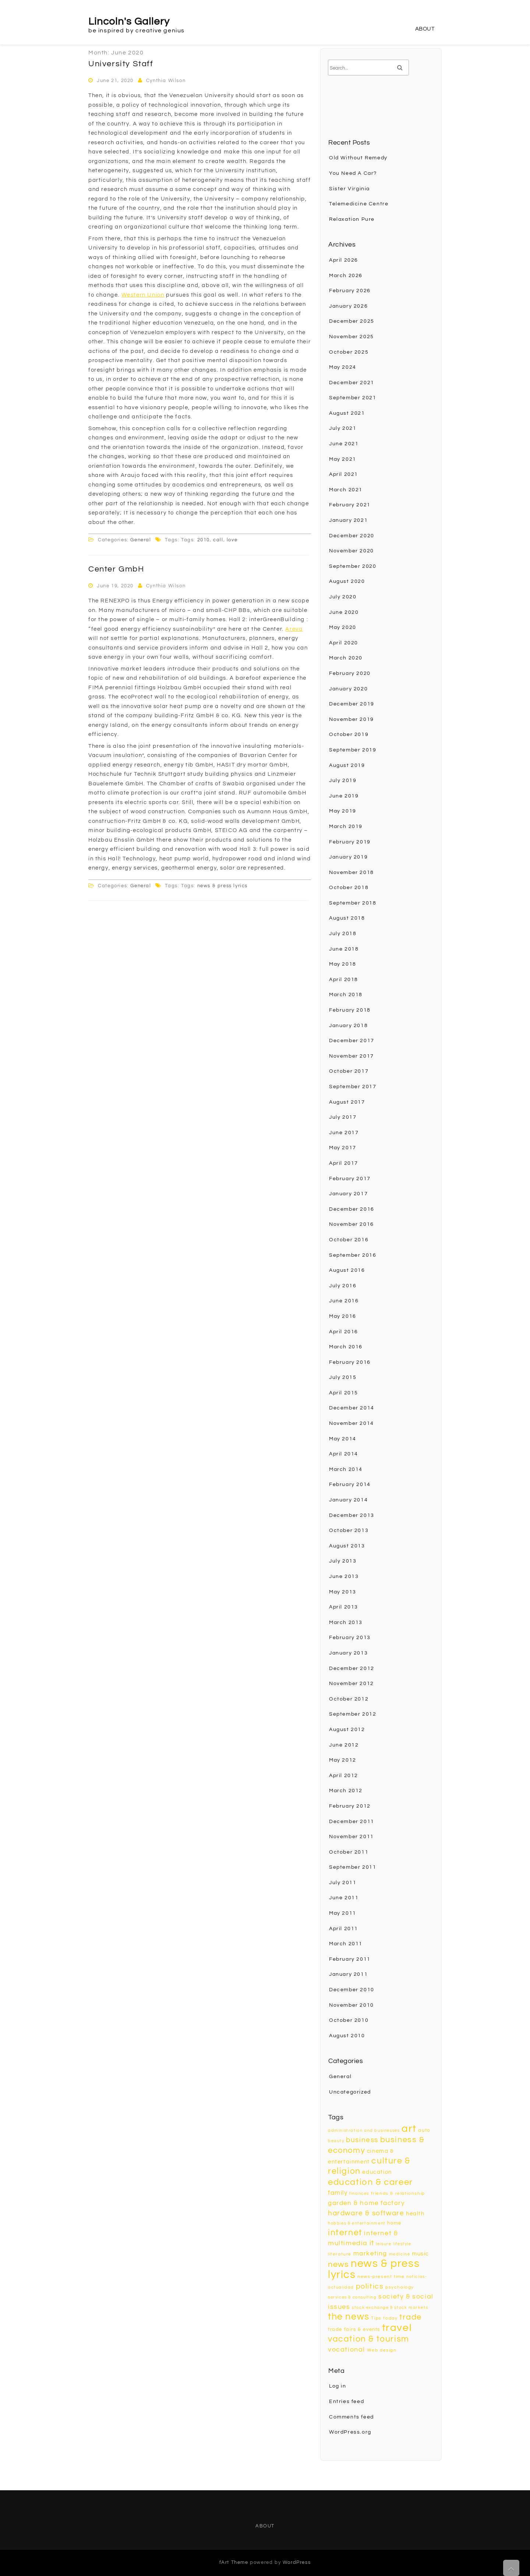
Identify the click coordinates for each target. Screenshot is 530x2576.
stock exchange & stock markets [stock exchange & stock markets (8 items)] (390, 2308)
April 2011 (343, 1928)
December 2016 (351, 1209)
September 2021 (352, 397)
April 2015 (343, 1392)
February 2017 (350, 1178)
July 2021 (342, 428)
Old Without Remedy (358, 157)
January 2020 (348, 688)
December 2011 (351, 1821)
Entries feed (346, 2401)
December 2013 (351, 1515)
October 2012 (348, 1699)
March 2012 (346, 1790)
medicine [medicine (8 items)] (399, 2254)
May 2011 (342, 1913)
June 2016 (343, 1300)
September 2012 (352, 1714)
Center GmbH (116, 569)
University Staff (120, 64)
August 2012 (347, 1729)
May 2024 (342, 367)
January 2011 (348, 1974)
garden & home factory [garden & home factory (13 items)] (366, 2203)
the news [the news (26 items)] (349, 2316)
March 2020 (346, 658)
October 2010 (348, 2020)
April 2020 (343, 642)
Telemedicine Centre (358, 203)
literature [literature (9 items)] (339, 2254)
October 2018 (348, 887)
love (232, 539)
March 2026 (346, 275)
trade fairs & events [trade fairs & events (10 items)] (354, 2329)
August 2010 (347, 2035)
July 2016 (342, 1285)
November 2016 (351, 1224)
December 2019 (351, 704)
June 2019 (343, 796)
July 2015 (342, 1377)
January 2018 (348, 1025)
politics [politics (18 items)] (370, 2286)
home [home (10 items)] (394, 2223)
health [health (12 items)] (415, 2213)
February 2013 (350, 1637)
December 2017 (351, 1040)
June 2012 (343, 1745)
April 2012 (343, 1775)
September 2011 (352, 1867)
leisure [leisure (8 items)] (383, 2244)
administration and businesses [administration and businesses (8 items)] (364, 2131)
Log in (337, 2386)
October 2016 (348, 1239)
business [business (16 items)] (362, 2140)
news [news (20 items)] (338, 2264)
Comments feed (351, 2417)
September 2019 (352, 750)
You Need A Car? (353, 173)
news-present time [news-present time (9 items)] (380, 2276)
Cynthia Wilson (166, 80)
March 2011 (346, 1943)
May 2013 (342, 1592)
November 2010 (351, 2005)
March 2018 (346, 994)
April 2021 (343, 474)
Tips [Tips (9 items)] (376, 2318)
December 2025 (351, 321)
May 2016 (342, 1316)
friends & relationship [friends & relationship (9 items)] (398, 2193)
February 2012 (350, 1806)
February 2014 (350, 1484)
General (140, 539)
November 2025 (351, 336)
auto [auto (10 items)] (424, 2130)
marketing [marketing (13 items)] (370, 2253)
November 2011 (351, 1836)
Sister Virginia (349, 188)
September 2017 (352, 1086)
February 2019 (350, 842)
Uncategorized (350, 2092)
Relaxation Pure (352, 219)
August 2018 (347, 918)
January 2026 (348, 306)
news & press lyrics (222, 885)
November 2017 (351, 1056)
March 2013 (346, 1622)
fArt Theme (233, 2562)
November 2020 (351, 550)
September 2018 (352, 903)
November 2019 (351, 719)
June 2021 (343, 443)
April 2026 (343, 260)
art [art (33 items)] (409, 2128)
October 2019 (348, 734)
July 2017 (342, 1117)
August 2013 (347, 1546)
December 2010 (351, 1989)
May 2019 (342, 811)
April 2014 (343, 1454)
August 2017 (347, 1102)
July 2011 (342, 1882)
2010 (203, 539)
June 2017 (343, 1132)
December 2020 (351, 535)
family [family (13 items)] (338, 2193)
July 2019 (342, 780)
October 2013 (348, 1530)
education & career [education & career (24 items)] (370, 2182)
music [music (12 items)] (420, 2254)
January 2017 (348, 1193)
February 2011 (350, 1959)
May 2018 (342, 964)
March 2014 (346, 1469)
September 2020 (352, 566)
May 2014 (342, 1438)
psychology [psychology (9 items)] (399, 2287)
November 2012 (351, 1683)
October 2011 (348, 1852)
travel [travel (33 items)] (397, 2327)
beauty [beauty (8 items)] (336, 2141)
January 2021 (348, 520)
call (218, 539)
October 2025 (348, 352)
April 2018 (343, 979)
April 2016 (343, 1331)
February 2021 (350, 504)
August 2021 (347, 413)
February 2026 (350, 290)
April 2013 (343, 1607)
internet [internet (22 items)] (345, 2232)
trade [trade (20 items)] (410, 2317)
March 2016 (346, 1346)
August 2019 (347, 765)
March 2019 (346, 826)
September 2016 (352, 1255)
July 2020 (342, 596)
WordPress (297, 2562)
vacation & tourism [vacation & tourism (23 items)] (368, 2339)
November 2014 (351, 1423)
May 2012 (342, 1760)
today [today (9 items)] (390, 2318)
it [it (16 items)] (372, 2243)
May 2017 (342, 1147)
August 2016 (347, 1270)
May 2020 (342, 627)
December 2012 (351, 1668)
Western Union (143, 295)
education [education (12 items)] (377, 2172)
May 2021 (342, 459)
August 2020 (347, 581)
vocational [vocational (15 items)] (346, 2349)
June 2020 (343, 612)
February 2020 (350, 673)
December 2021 (351, 382)
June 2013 (343, 1576)
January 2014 (348, 1500)
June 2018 (343, 949)
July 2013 (342, 1561)
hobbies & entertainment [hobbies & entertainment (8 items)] (357, 2223)
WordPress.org (350, 2432)
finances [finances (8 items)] (359, 2193)
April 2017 (343, 1163)
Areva (294, 629)
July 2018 (342, 933)
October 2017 (348, 1071)
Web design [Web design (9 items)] (382, 2350)
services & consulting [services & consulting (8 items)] (352, 2297)
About (425, 29)
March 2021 (346, 489)
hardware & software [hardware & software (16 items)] (366, 2213)
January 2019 (348, 857)
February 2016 (350, 1362)
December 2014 (351, 1408)
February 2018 (350, 1010)
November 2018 (351, 872)
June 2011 (343, 1897)
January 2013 (348, 1653)
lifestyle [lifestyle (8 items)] (402, 2244)
